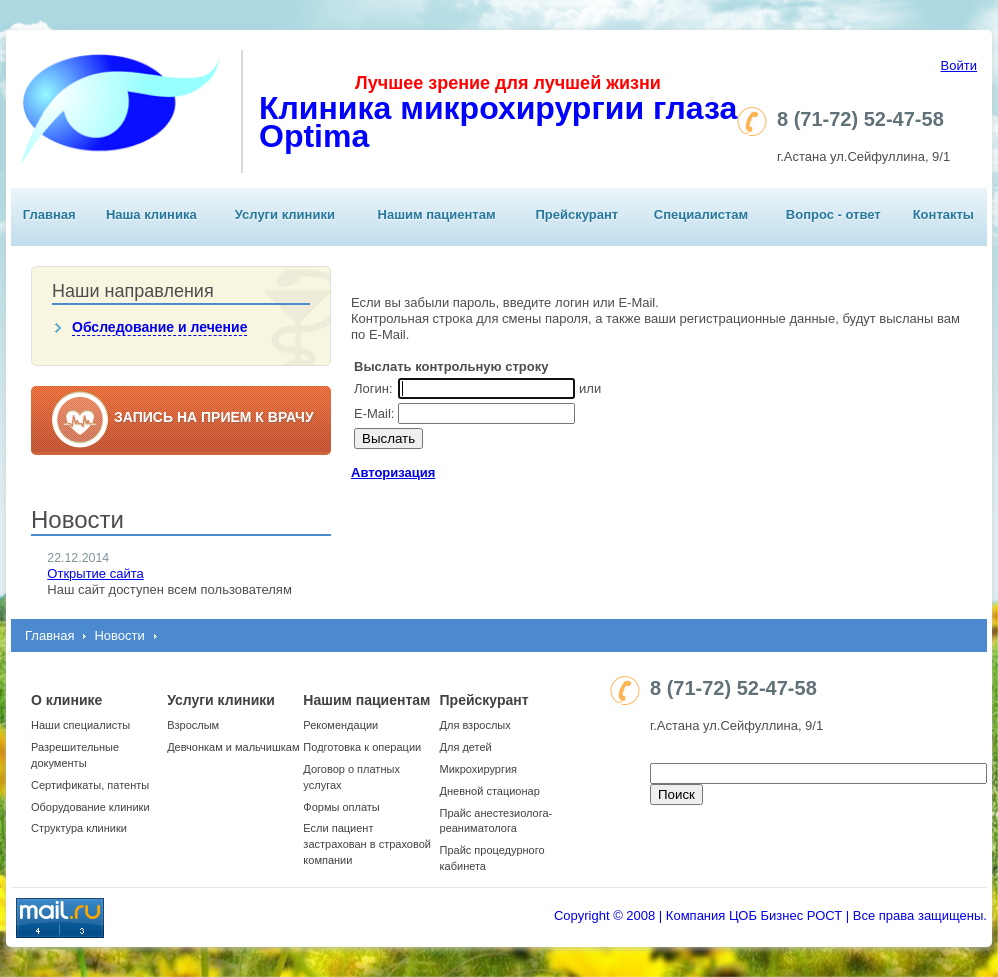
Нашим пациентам (437, 214)
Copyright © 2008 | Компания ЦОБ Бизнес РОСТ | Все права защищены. (770, 915)
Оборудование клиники (90, 807)
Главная (49, 214)
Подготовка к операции (362, 747)
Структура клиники (79, 828)
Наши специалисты (80, 725)
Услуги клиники (285, 214)
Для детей (466, 747)
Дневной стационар (490, 791)
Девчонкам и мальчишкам (233, 747)
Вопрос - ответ (833, 214)
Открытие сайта (95, 573)
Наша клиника (151, 214)
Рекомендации (340, 725)
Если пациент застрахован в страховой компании (367, 844)
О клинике (66, 700)
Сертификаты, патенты (90, 785)
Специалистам (701, 214)
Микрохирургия (478, 769)
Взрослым (193, 725)
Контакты (943, 214)
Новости (119, 635)
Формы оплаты (341, 807)
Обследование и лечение (159, 327)
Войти (959, 65)
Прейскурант (576, 214)
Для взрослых (475, 725)
